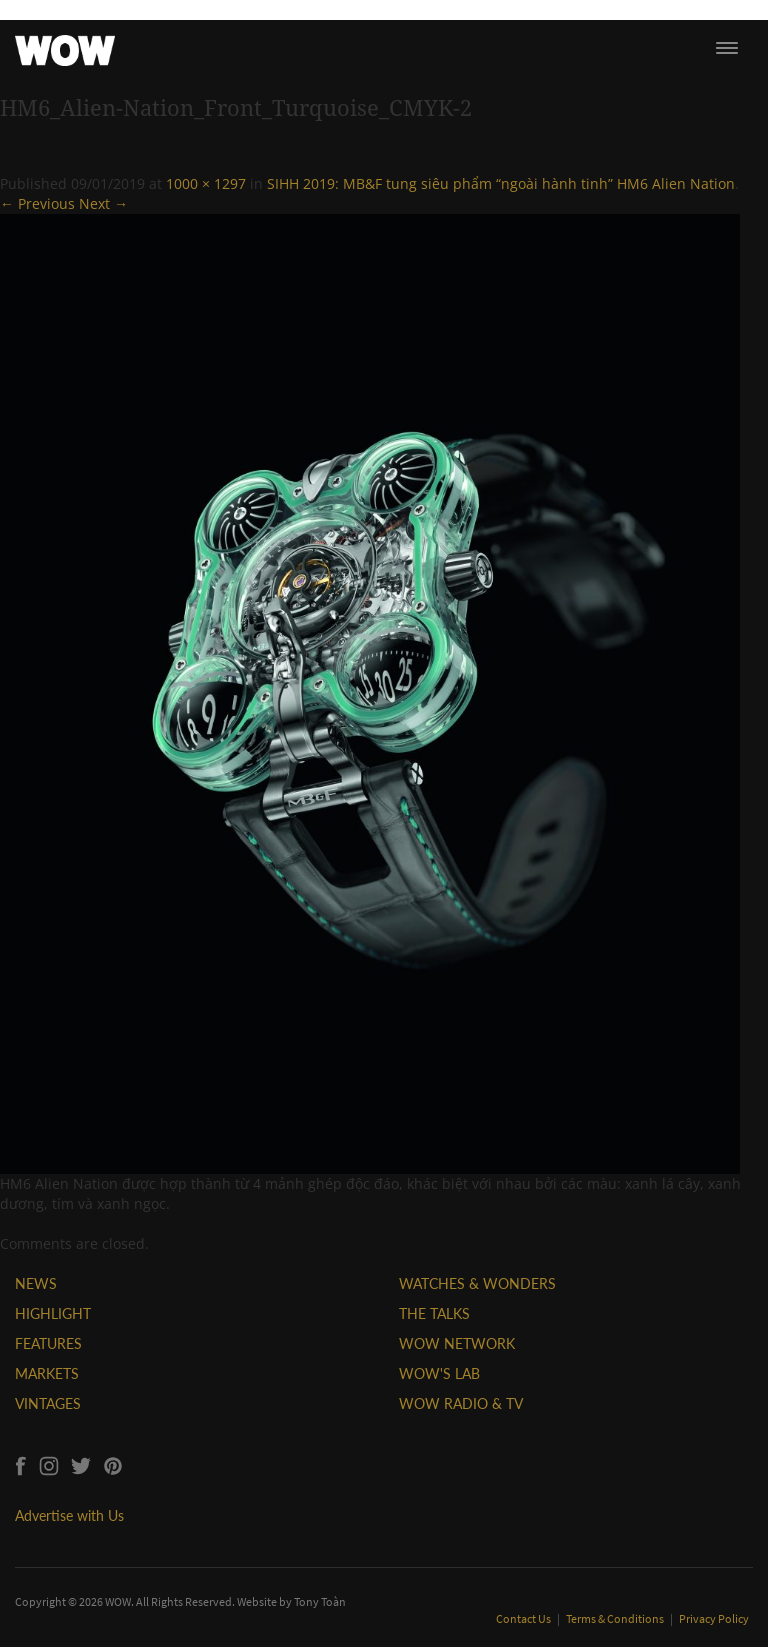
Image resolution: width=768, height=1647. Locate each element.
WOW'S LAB (439, 1373)
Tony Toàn (320, 1601)
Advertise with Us (69, 1515)
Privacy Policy (714, 1618)
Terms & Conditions (616, 1618)
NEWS (36, 1283)
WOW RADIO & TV (461, 1403)
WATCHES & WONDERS (477, 1283)
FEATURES (48, 1343)
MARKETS (47, 1373)
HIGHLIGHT (53, 1313)
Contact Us (524, 1618)
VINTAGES (48, 1403)
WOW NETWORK (457, 1343)
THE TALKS (434, 1313)
